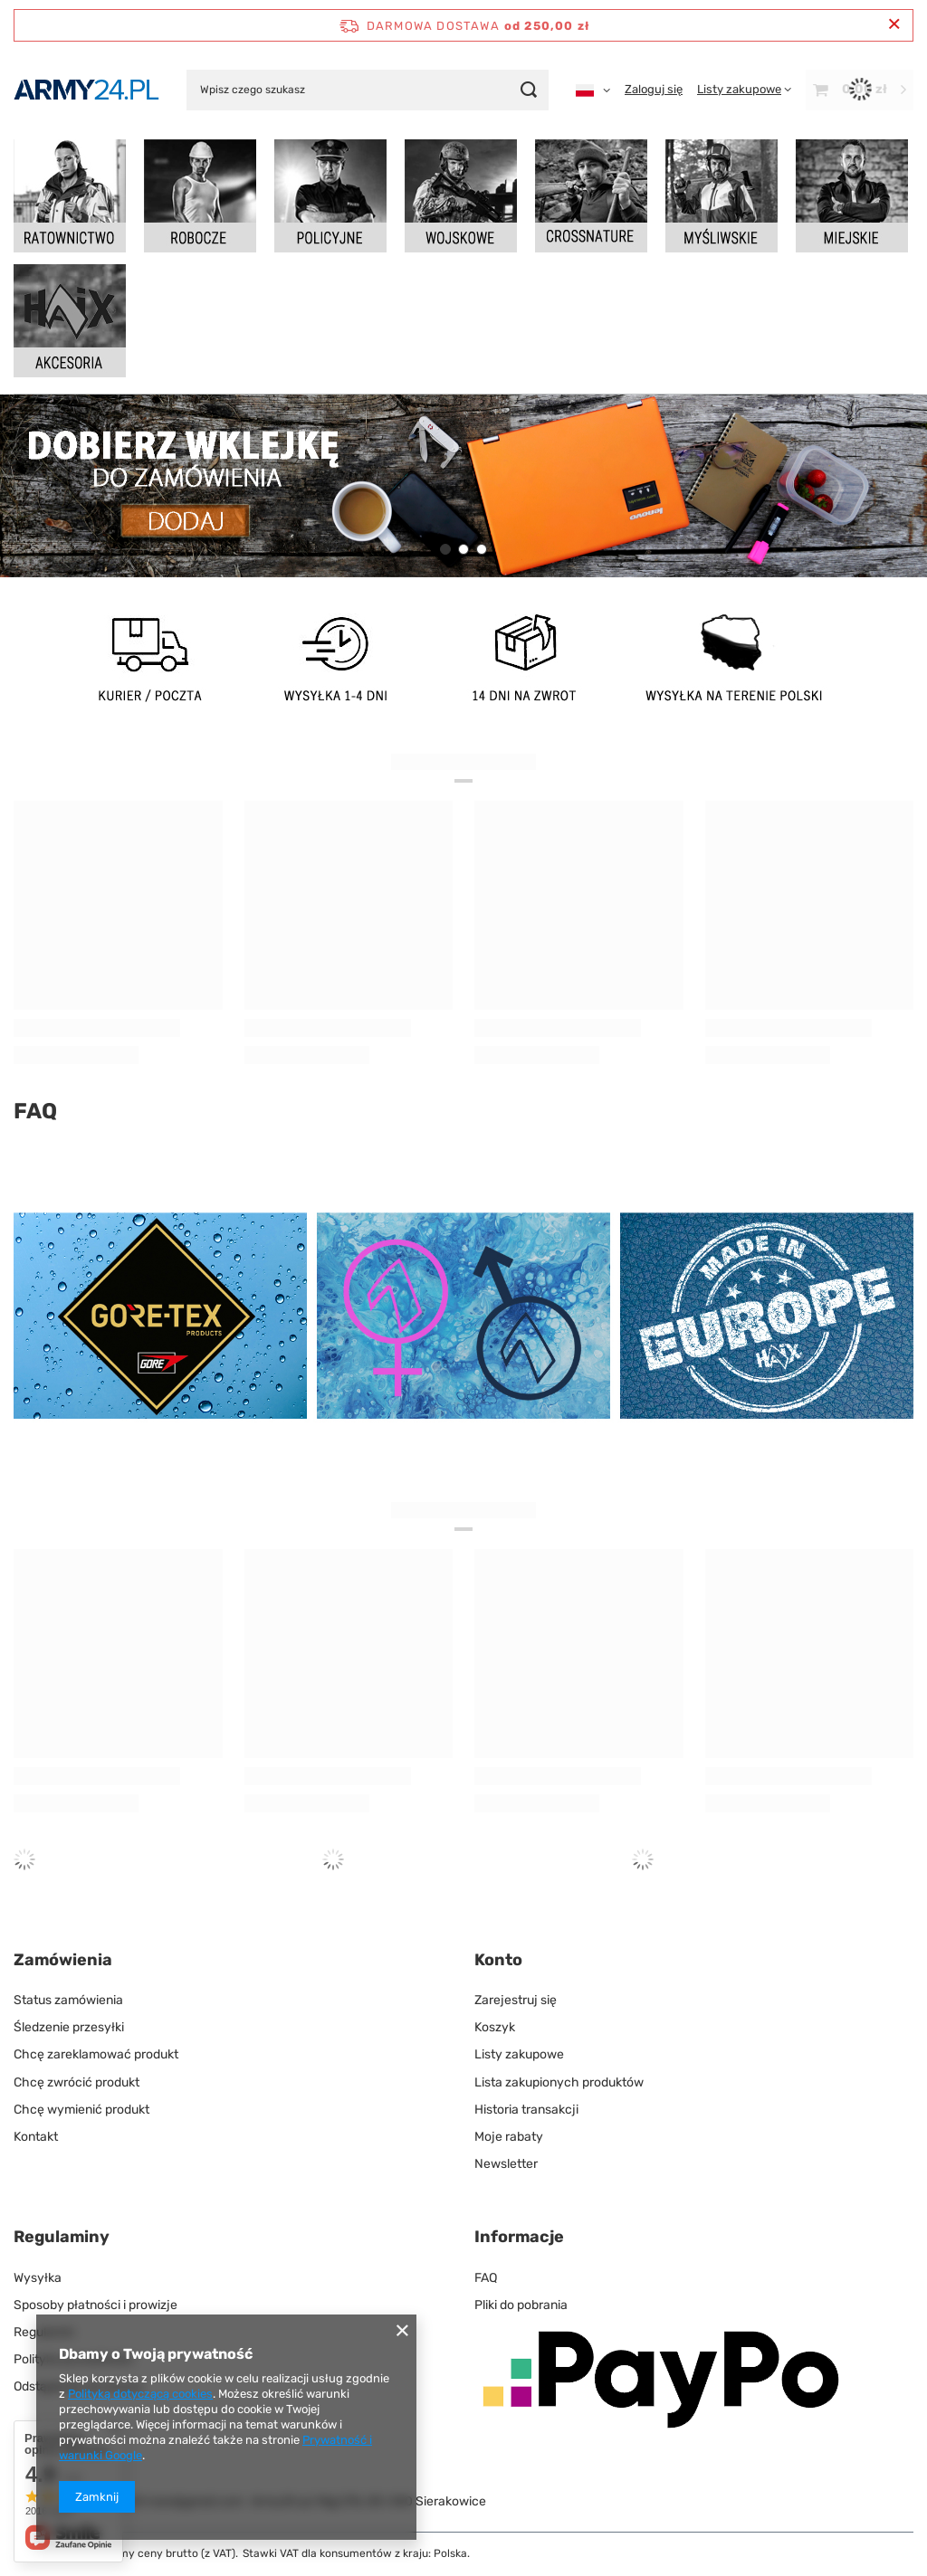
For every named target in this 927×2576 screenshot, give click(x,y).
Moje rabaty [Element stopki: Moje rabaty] (508, 2136)
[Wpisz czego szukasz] (367, 90)
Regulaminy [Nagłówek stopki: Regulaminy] (62, 2237)
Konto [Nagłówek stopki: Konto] (498, 1960)
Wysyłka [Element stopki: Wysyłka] (38, 2278)
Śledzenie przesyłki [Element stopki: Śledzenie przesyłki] (69, 2027)
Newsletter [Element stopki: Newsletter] (506, 2164)
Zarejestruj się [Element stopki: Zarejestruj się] (515, 2000)
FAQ (35, 1111)
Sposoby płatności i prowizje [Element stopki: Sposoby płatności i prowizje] (95, 2305)
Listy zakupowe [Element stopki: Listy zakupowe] (519, 2054)
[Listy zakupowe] (744, 89)
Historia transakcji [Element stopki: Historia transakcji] (526, 2109)
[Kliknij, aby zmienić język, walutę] (593, 89)
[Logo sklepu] (86, 90)
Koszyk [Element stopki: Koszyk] (494, 2027)
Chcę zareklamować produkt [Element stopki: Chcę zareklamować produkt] (96, 2054)
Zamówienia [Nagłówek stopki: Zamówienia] (63, 1960)
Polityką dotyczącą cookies (140, 2393)
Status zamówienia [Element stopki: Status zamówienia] (68, 2000)
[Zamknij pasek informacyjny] (894, 24)
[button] (445, 549)
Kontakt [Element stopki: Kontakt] (36, 2136)
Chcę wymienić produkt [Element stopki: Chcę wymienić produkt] (81, 2109)
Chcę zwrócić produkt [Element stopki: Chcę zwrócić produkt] (76, 2082)
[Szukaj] (528, 90)
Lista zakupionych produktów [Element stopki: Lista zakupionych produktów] (559, 2082)
